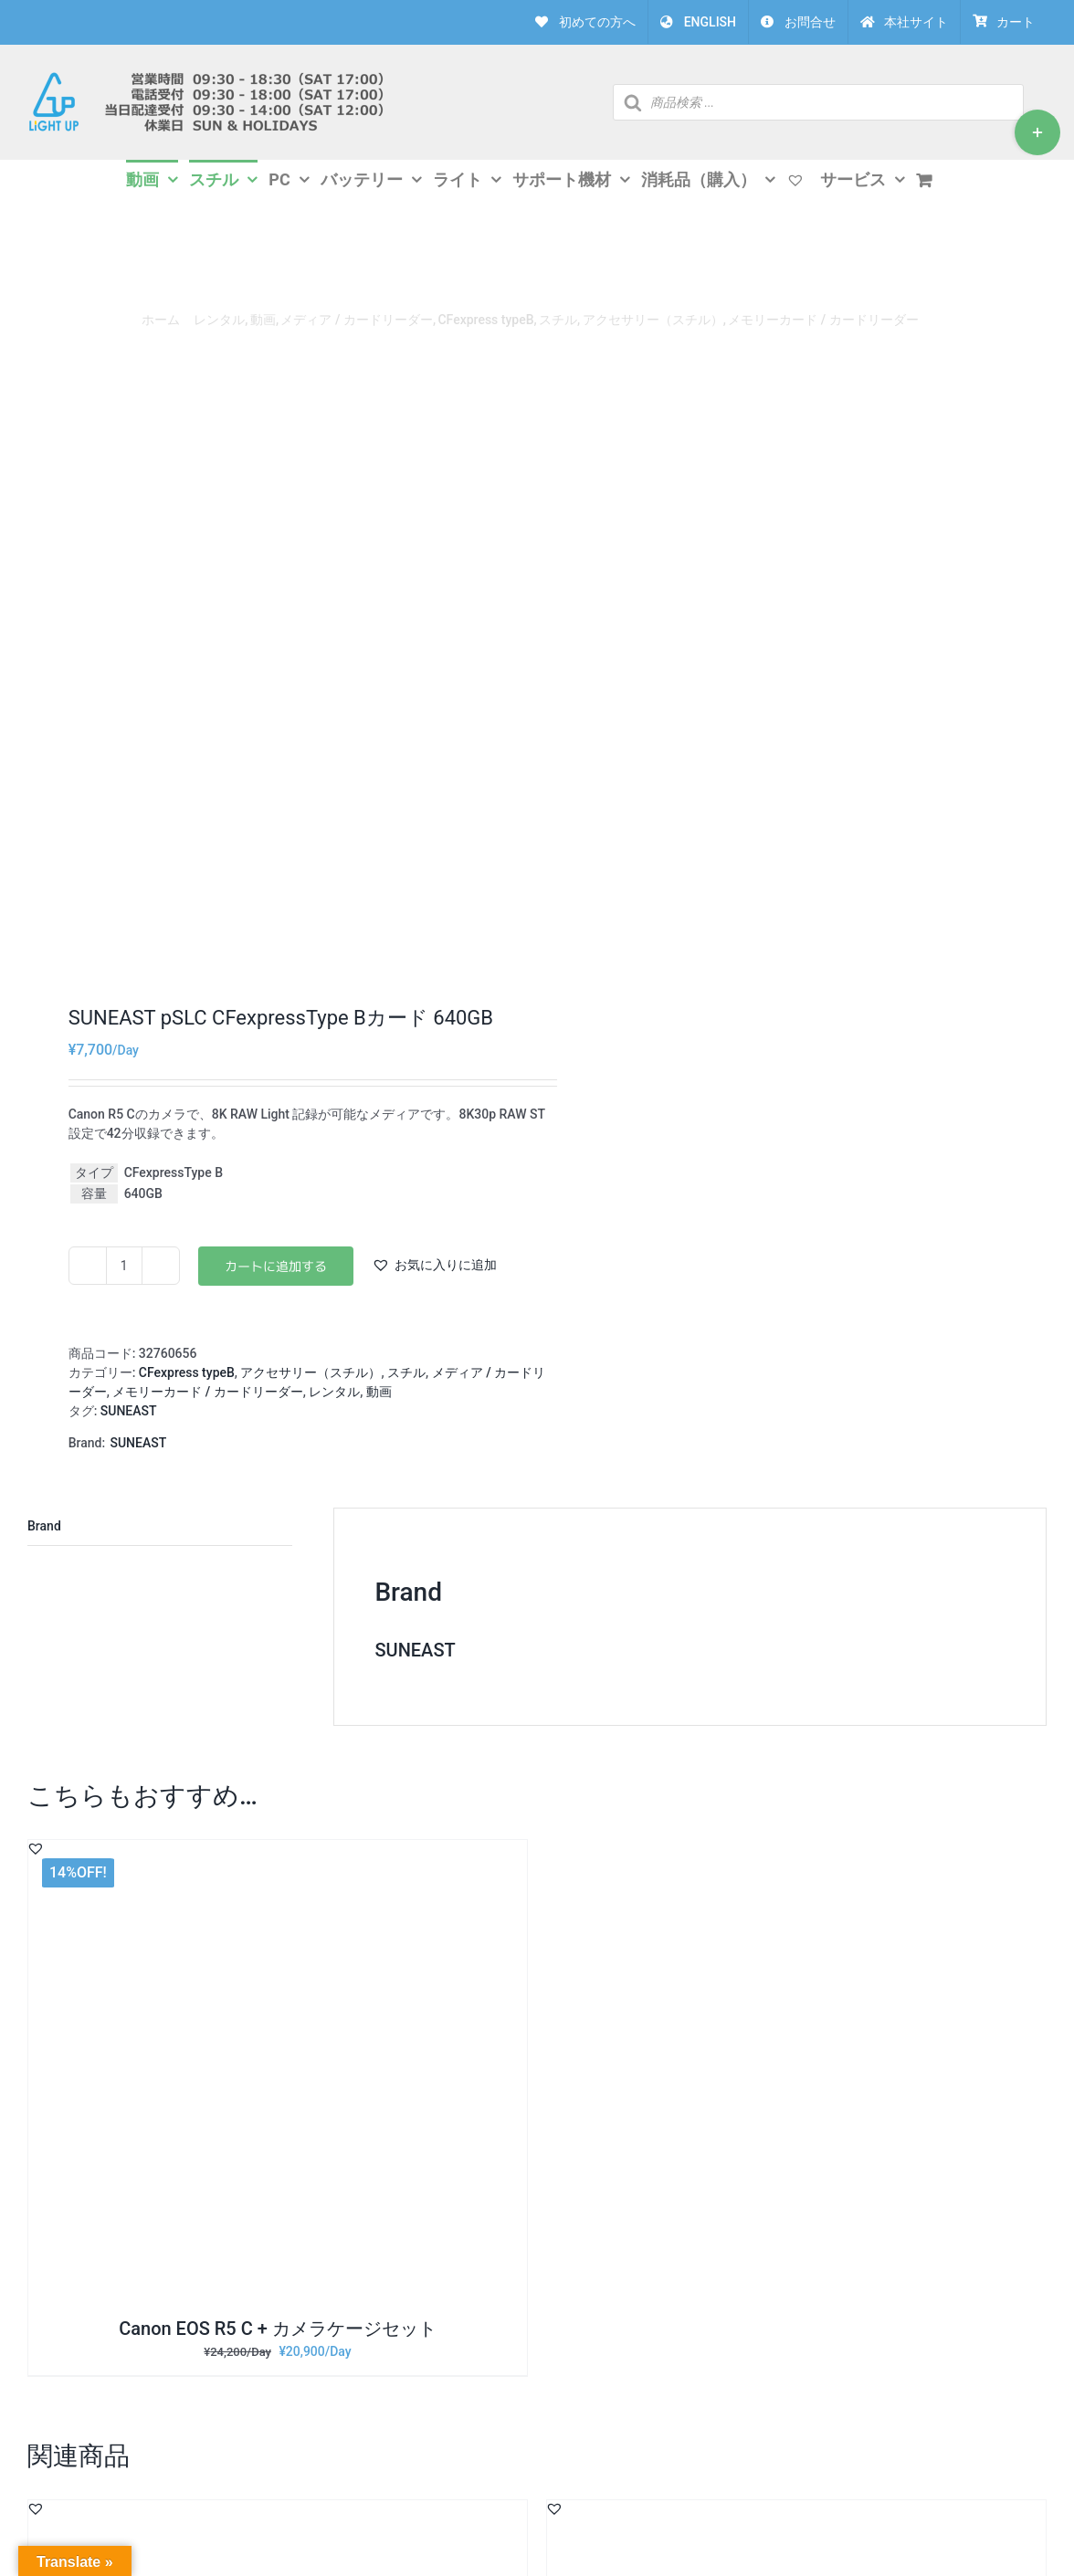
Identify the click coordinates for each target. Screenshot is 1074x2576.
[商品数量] (124, 1265)
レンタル (334, 1391)
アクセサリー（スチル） (310, 1372)
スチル (406, 1372)
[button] (434, 1265)
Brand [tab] (44, 1526)
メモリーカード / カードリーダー (207, 1391)
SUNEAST (128, 1411)
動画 (379, 1391)
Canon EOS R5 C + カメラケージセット (278, 2328)
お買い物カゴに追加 (275, 1266)
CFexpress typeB (187, 1372)
